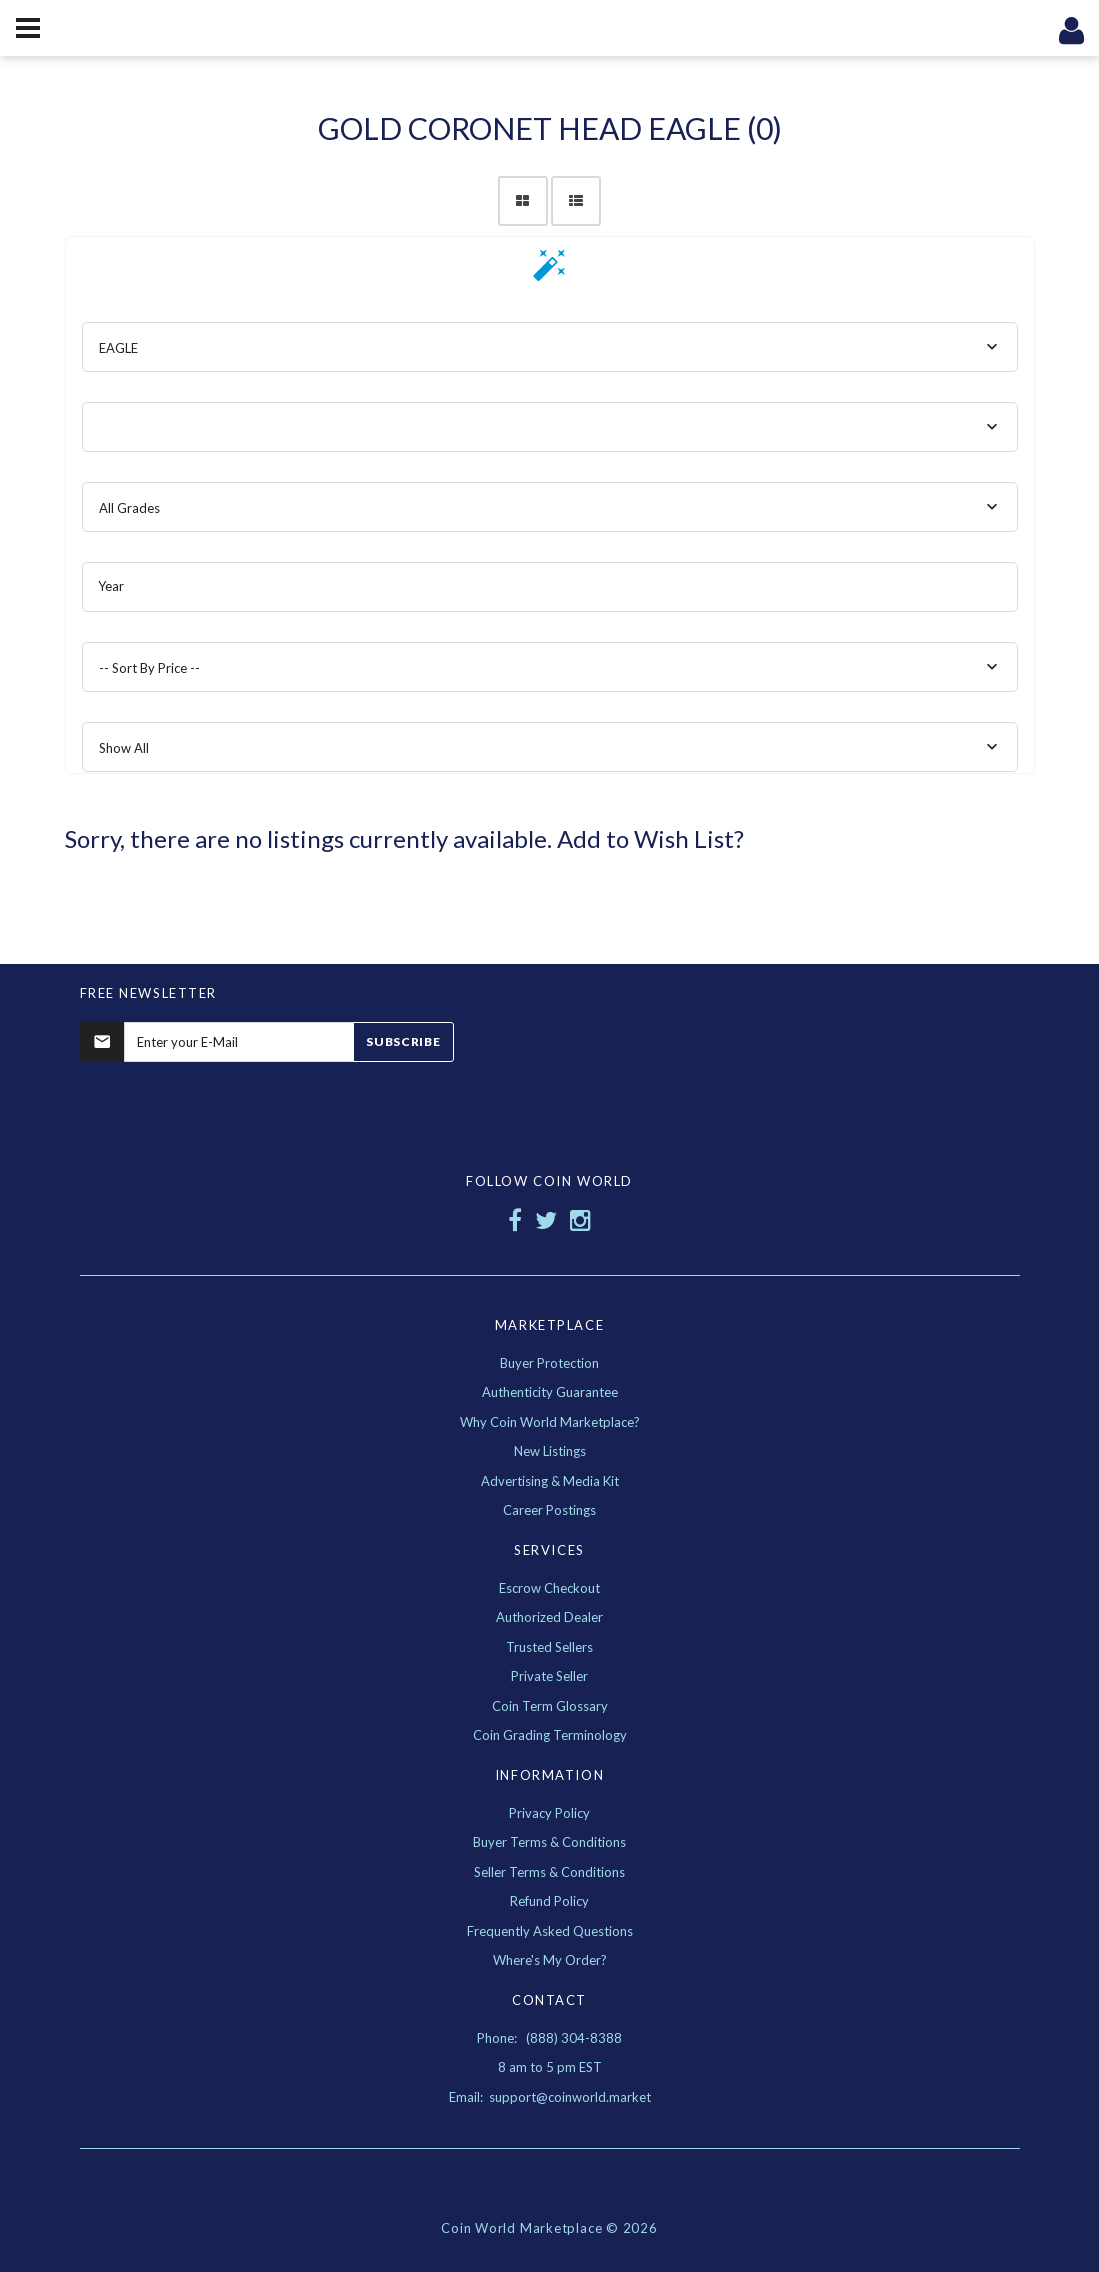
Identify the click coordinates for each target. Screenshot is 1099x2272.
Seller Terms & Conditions (549, 1872)
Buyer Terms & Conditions (549, 1842)
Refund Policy (549, 1901)
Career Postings (549, 1510)
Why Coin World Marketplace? (550, 1422)
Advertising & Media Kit (550, 1481)
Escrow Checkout (549, 1588)
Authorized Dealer (549, 1617)
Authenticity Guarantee (550, 1392)
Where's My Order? (550, 1960)
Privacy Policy (549, 1813)
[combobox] (550, 347)
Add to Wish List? (650, 838)
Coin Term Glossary (550, 1706)
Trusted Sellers (549, 1647)
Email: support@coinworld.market (550, 2097)
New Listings (550, 1451)
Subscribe (403, 1041)
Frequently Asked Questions (550, 1931)
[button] (550, 271)
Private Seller (549, 1676)
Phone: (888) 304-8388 (549, 2038)
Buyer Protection (549, 1363)
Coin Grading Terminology (550, 1735)
